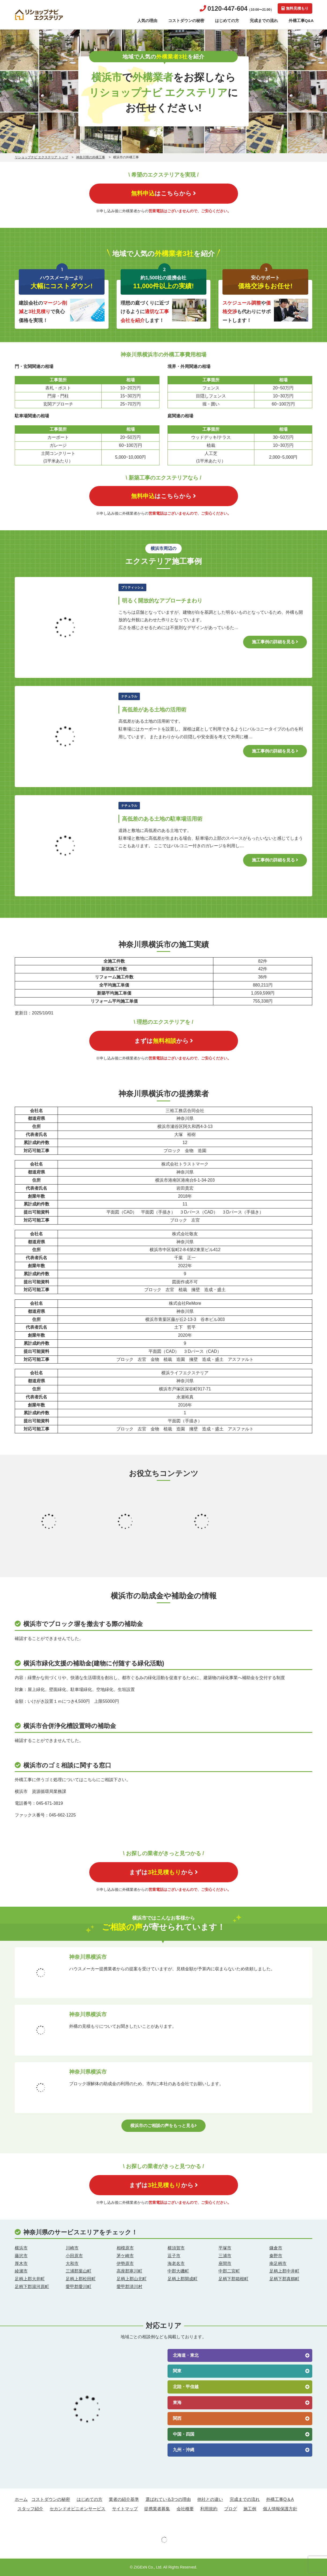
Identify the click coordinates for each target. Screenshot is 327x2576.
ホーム (21, 2499)
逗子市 (174, 2255)
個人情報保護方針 (280, 2508)
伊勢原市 (125, 2263)
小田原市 (74, 2255)
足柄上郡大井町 (30, 2279)
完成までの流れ (264, 20)
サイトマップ (125, 2508)
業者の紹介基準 (124, 2499)
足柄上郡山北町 (132, 2279)
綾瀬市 (21, 2271)
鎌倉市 (275, 2248)
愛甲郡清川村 (129, 2286)
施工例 (249, 2508)
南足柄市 (278, 2263)
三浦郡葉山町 (78, 2271)
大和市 (72, 2263)
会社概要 (185, 2508)
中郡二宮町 (229, 2271)
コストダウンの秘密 (186, 20)
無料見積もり (295, 8)
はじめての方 (227, 20)
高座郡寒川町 (129, 2271)
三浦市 (224, 2255)
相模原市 (125, 2248)
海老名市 (176, 2263)
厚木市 (21, 2263)
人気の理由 (147, 20)
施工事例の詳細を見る (275, 642)
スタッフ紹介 (30, 2508)
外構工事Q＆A (280, 2499)
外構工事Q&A (301, 20)
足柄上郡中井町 (284, 2271)
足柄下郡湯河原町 (32, 2286)
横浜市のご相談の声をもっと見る (163, 2125)
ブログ (230, 2508)
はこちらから (163, 193)
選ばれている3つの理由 (168, 2499)
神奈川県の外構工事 (90, 157)
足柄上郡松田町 (81, 2279)
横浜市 (21, 2248)
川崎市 (72, 2248)
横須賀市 (176, 2248)
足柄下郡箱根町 (233, 2279)
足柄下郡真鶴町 (284, 2279)
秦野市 (275, 2255)
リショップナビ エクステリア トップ (41, 157)
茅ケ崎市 (125, 2255)
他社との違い (210, 2499)
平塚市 (224, 2248)
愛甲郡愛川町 (78, 2286)
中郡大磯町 (178, 2271)
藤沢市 (21, 2255)
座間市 (224, 2263)
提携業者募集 (157, 2508)
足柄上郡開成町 (183, 2279)
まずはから (163, 1040)
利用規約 (208, 2508)
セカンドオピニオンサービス (77, 2508)
